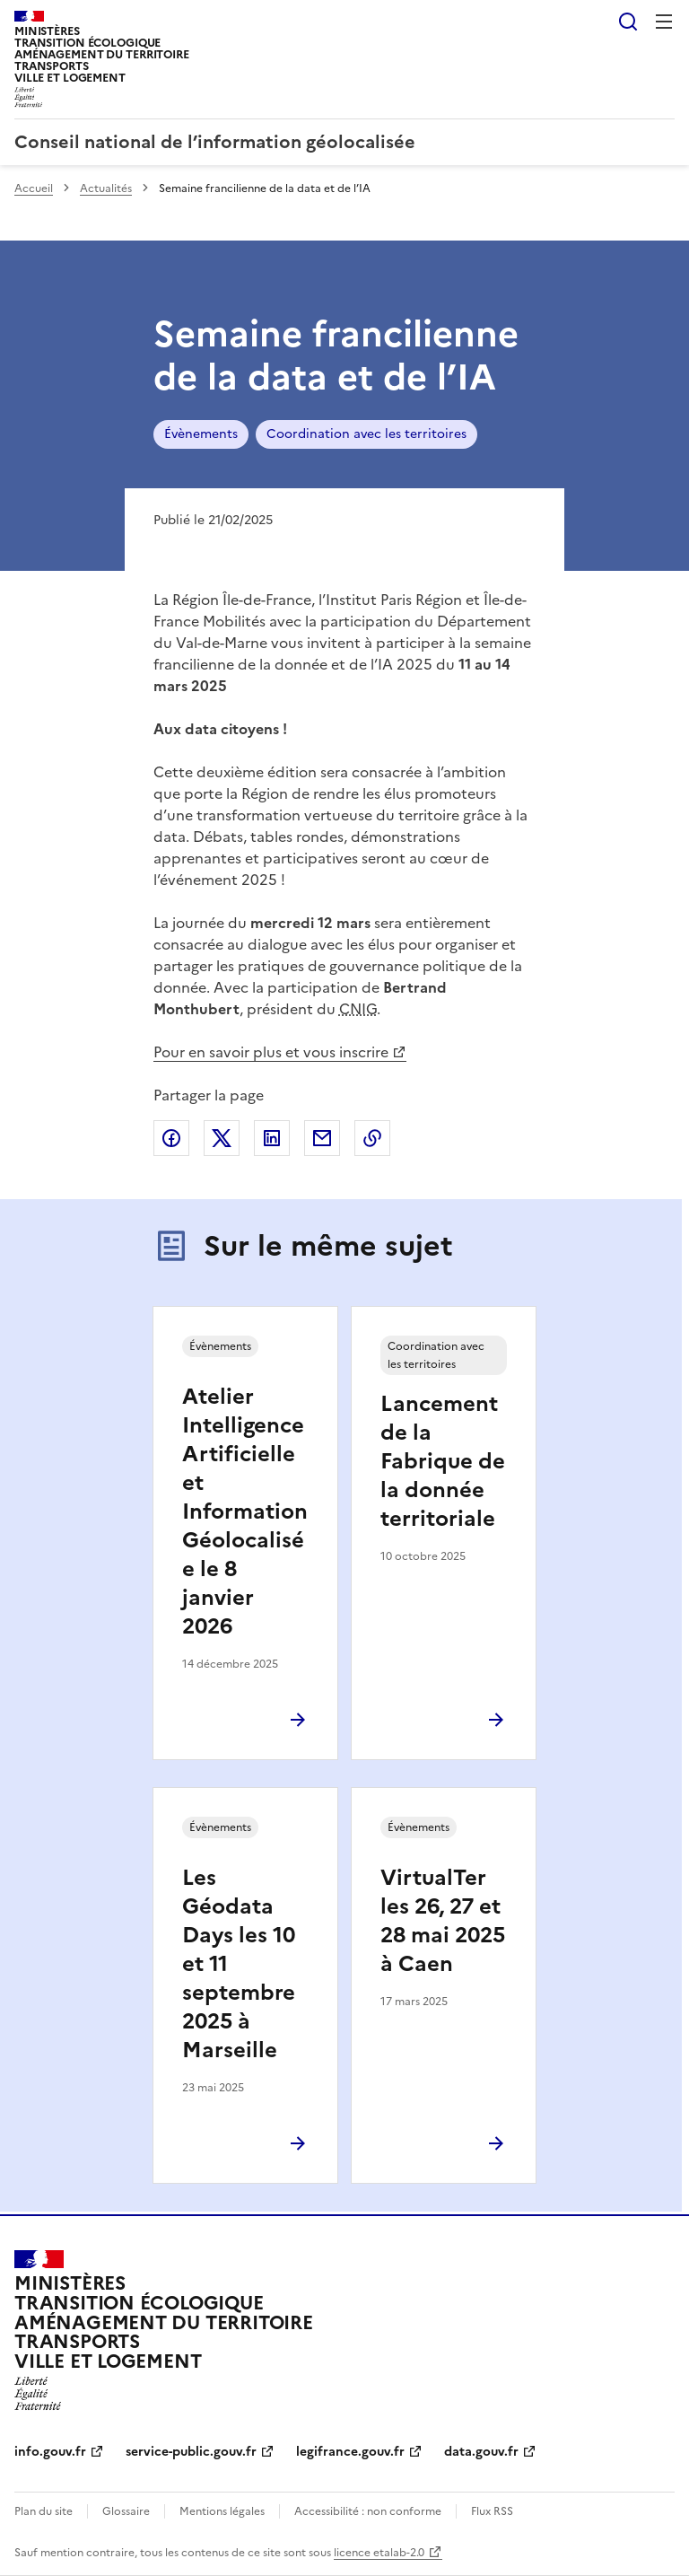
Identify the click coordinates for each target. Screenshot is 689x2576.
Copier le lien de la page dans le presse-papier (372, 1138)
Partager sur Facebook (171, 1138)
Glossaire (126, 2511)
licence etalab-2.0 (379, 2553)
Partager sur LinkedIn (272, 1138)
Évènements (201, 434)
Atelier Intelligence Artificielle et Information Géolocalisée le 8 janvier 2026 (245, 1511)
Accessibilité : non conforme (367, 2511)
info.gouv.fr (50, 2451)
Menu (664, 21)
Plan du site (43, 2511)
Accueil (33, 188)
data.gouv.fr (481, 2451)
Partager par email (322, 1138)
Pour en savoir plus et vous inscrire (270, 1052)
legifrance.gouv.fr (350, 2451)
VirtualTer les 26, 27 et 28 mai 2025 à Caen (442, 1921)
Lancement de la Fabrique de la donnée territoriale (442, 1461)
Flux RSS (492, 2511)
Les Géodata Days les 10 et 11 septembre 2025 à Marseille (238, 1964)
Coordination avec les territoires (366, 434)
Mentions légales (222, 2511)
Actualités (106, 188)
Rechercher (628, 21)
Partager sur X (222, 1138)
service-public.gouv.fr (191, 2451)
